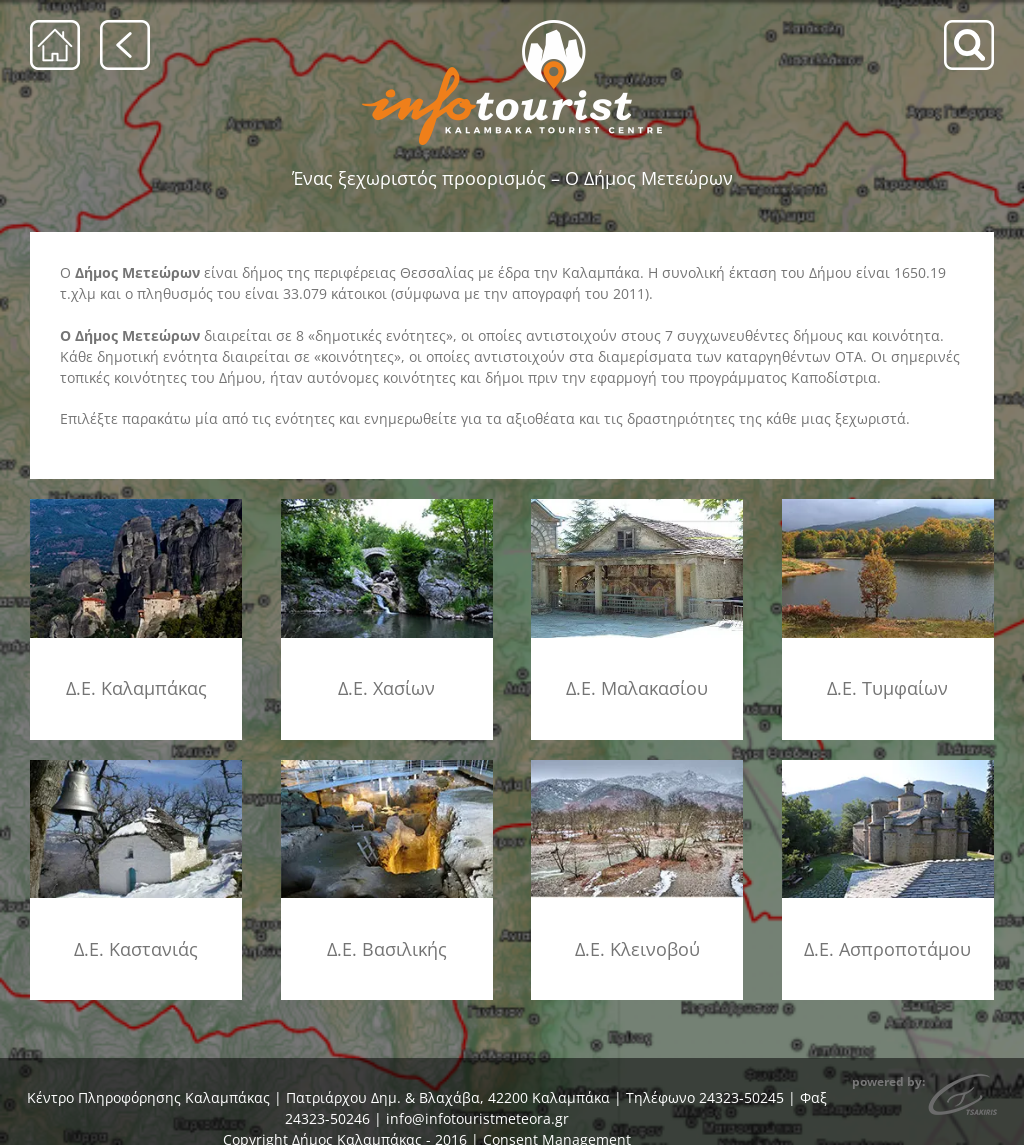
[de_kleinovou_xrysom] (637, 763)
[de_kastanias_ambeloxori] (136, 763)
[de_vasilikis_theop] (387, 763)
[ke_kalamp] (136, 505)
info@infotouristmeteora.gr (477, 1118)
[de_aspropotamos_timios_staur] (888, 763)
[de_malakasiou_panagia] (637, 505)
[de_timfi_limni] (888, 505)
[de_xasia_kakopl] (387, 505)
